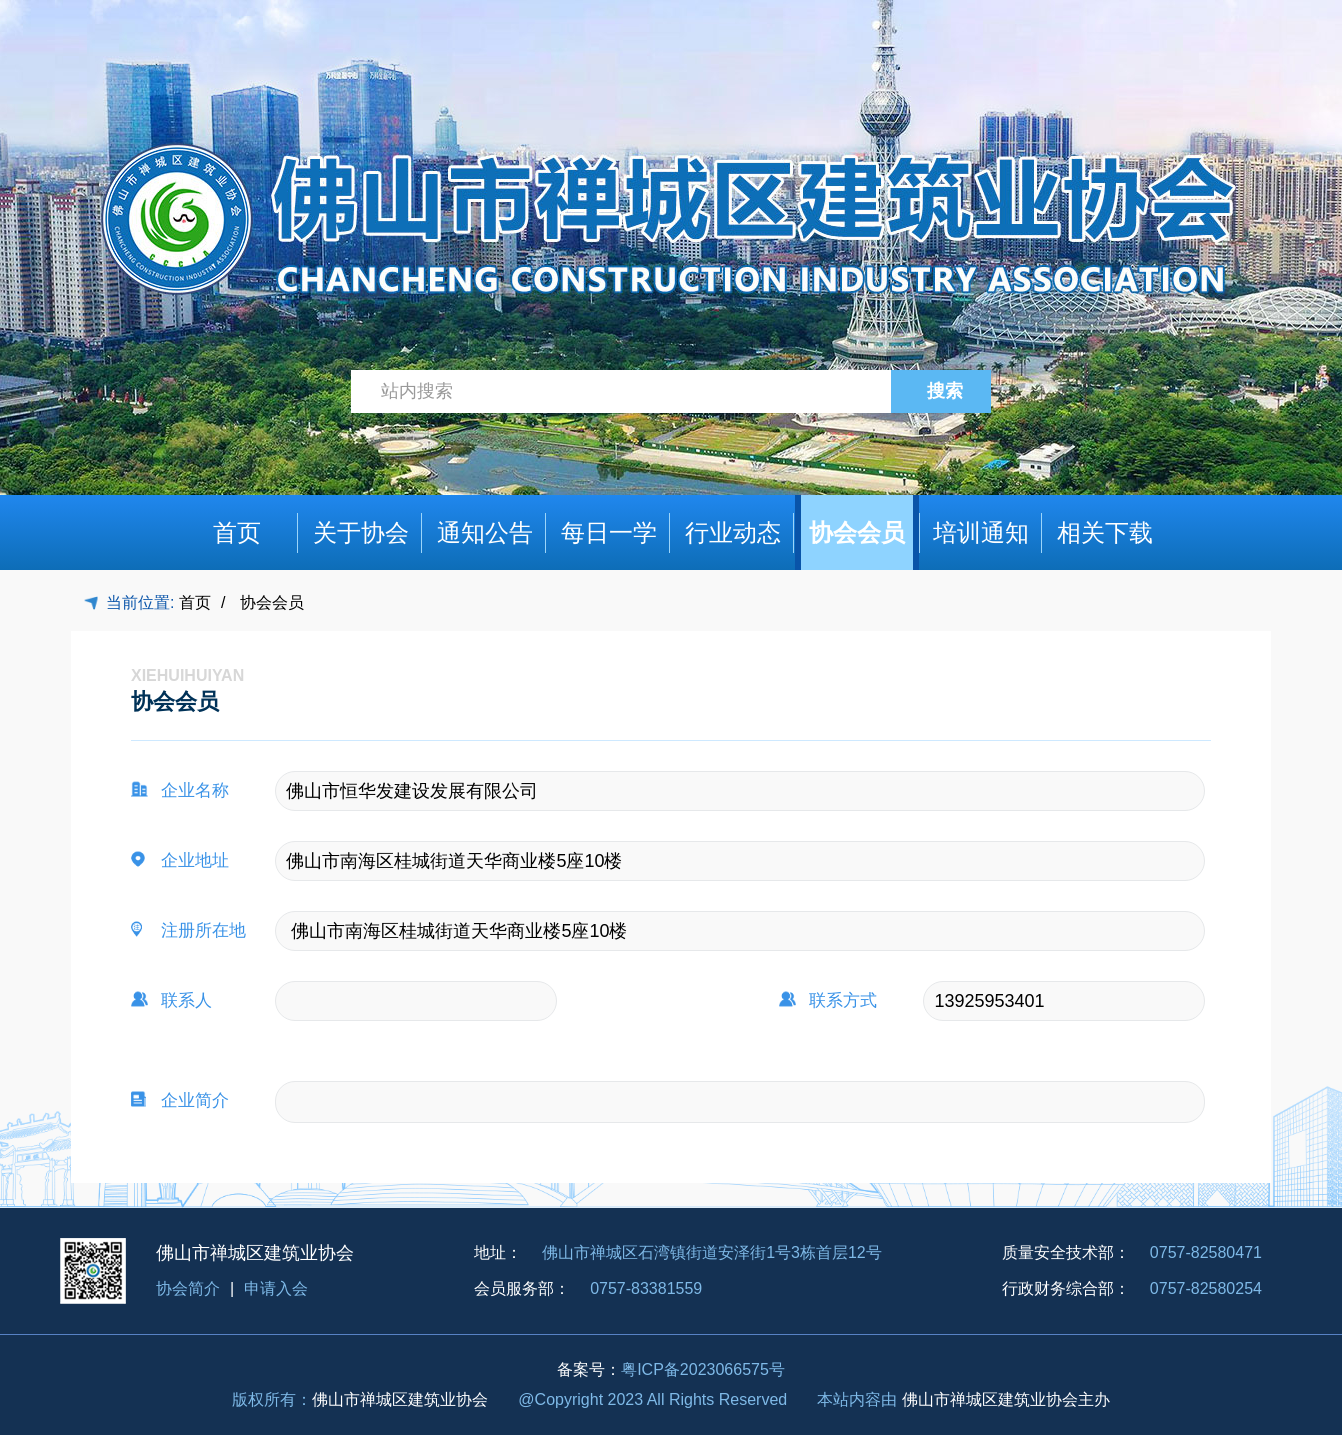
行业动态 (733, 532)
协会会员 (857, 532)
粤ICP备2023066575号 (703, 1369)
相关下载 (1105, 532)
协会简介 (188, 1288)
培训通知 (981, 532)
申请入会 (276, 1288)
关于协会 (361, 532)
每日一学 (609, 532)
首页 (237, 532)
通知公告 (485, 532)
